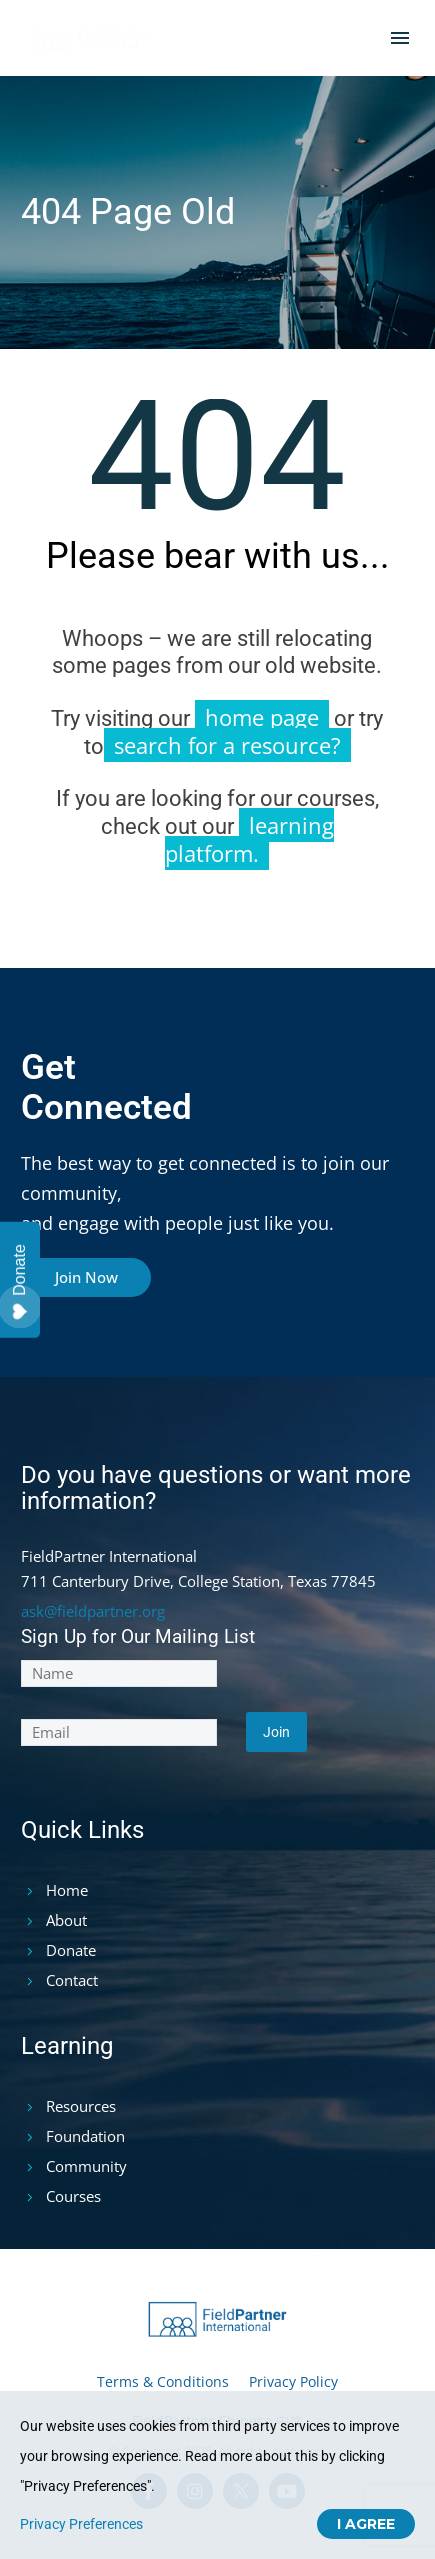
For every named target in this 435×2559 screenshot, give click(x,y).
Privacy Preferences (81, 2524)
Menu (400, 38)
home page (262, 717)
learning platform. (249, 839)
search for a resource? (227, 745)
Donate (20, 1282)
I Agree (366, 2524)
